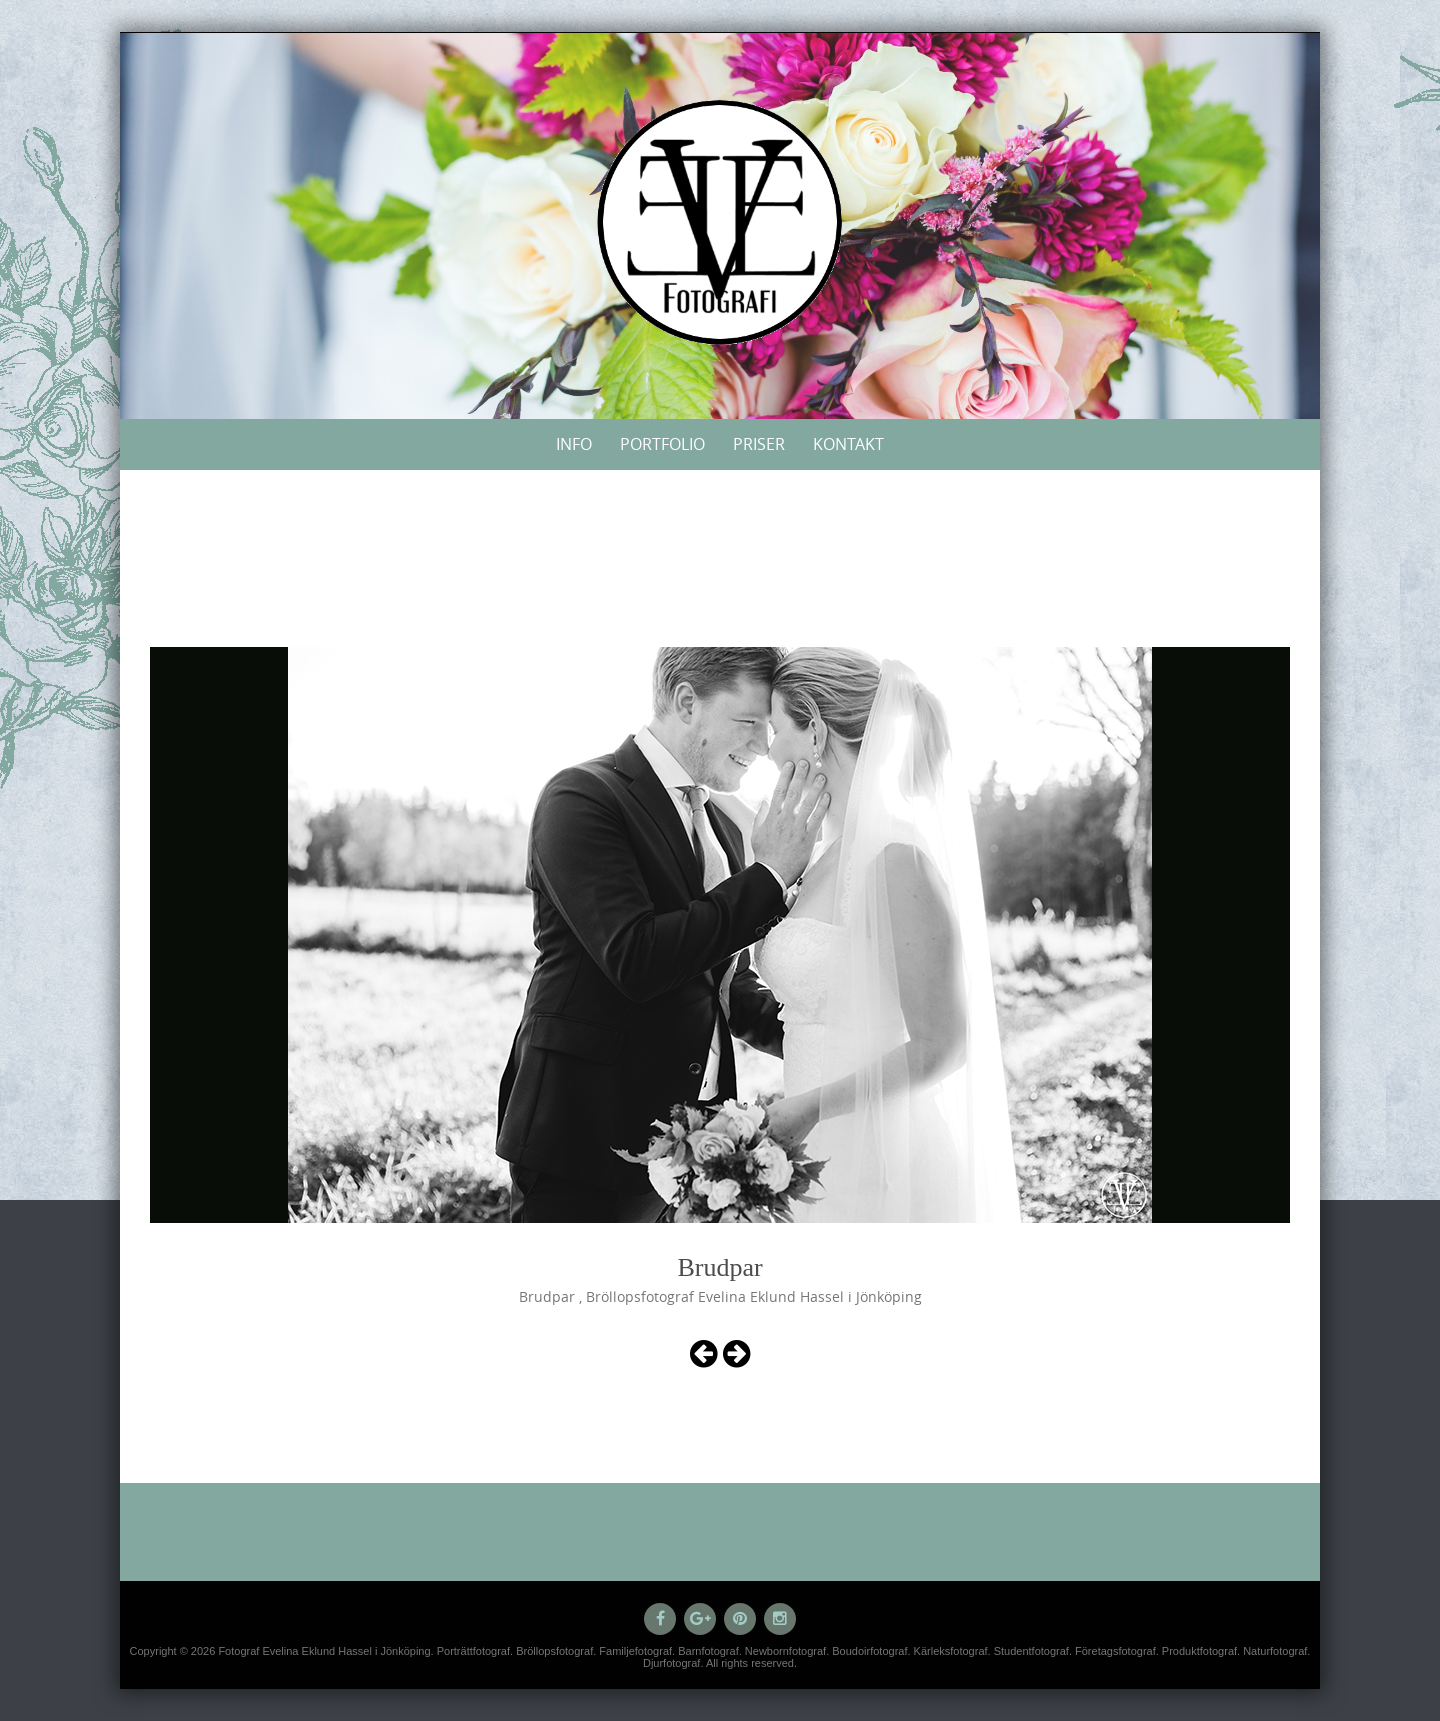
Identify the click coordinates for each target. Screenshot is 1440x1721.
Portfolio (662, 444)
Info (574, 444)
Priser (759, 444)
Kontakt (848, 444)
